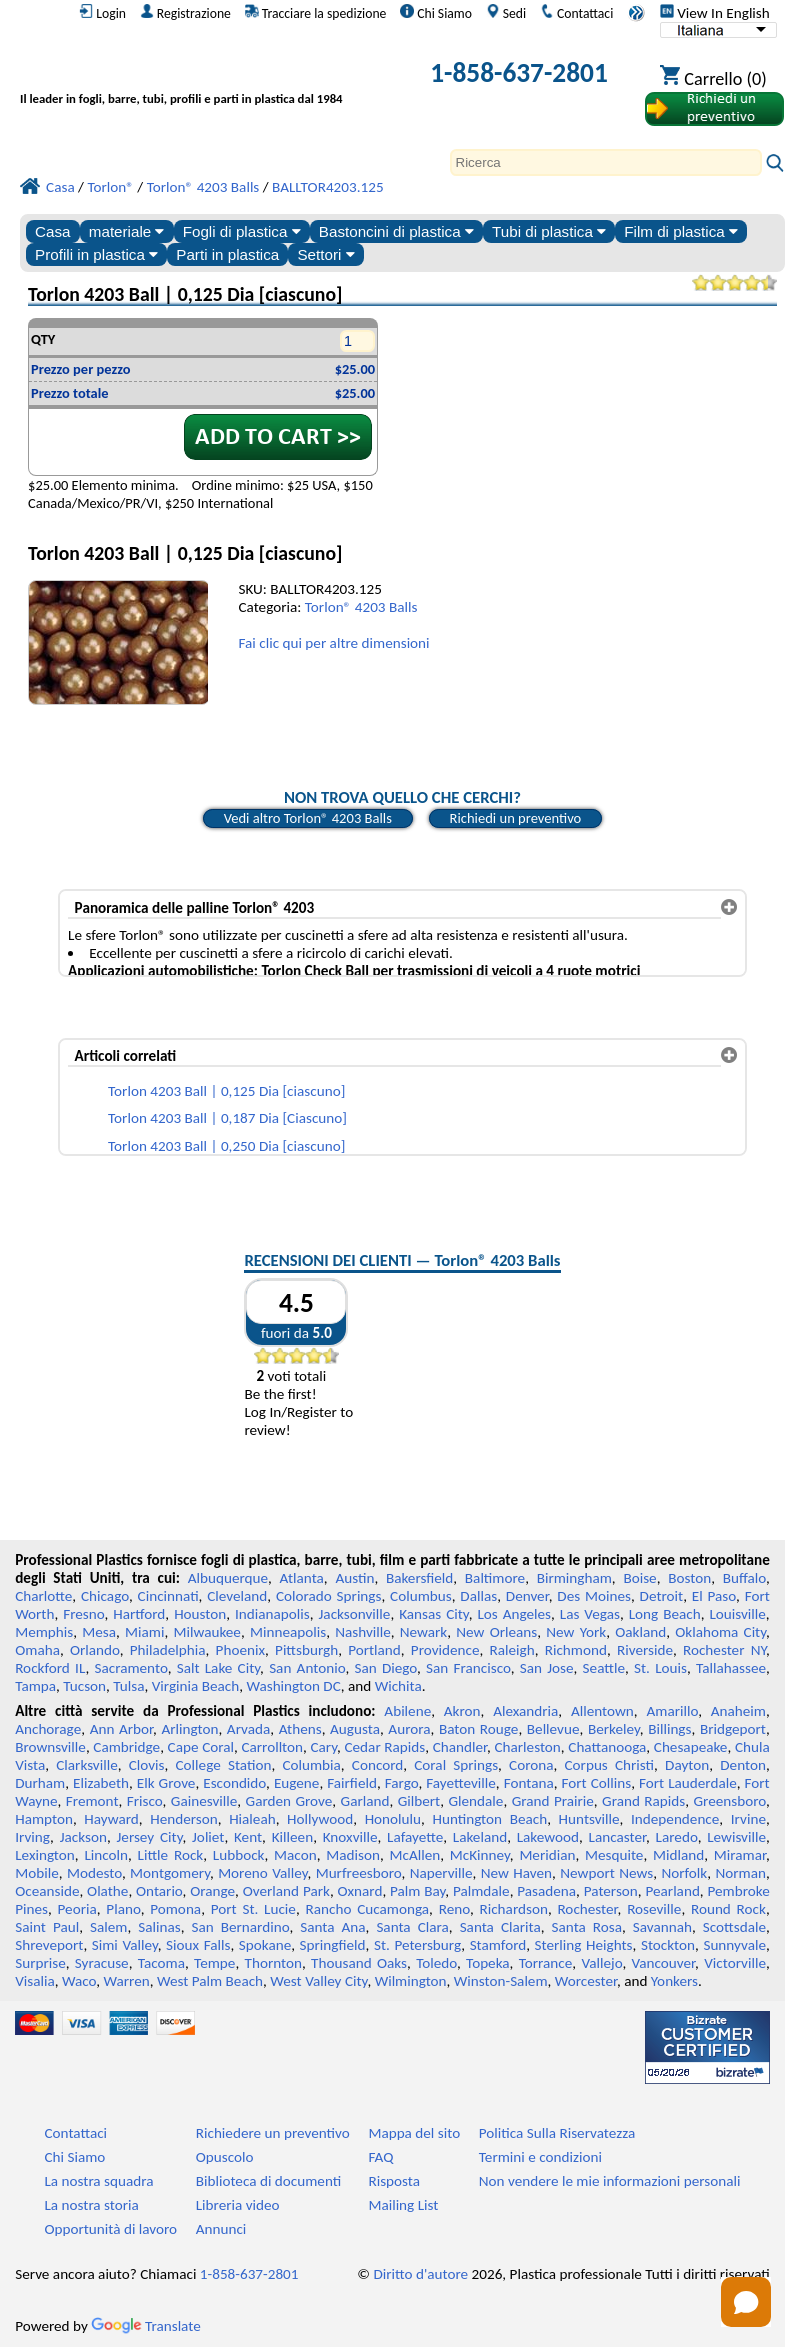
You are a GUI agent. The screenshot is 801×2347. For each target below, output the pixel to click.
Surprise (40, 1963)
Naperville (441, 1873)
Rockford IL (50, 1668)
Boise (639, 1578)
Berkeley (614, 1729)
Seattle (604, 1668)
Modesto (94, 1873)
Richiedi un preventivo (516, 818)
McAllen (414, 1855)
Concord (377, 1765)
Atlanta (302, 1578)
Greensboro (730, 1801)
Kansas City (433, 1614)
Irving (32, 1837)
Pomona (175, 1909)
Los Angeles (514, 1614)
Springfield (333, 1945)
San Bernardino (240, 1927)
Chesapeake (691, 1747)
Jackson (83, 1837)
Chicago (105, 1596)
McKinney (480, 1855)
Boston (689, 1578)
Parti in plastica (227, 254)
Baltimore (495, 1578)
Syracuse (102, 1963)
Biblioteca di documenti (268, 2181)
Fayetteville (461, 1783)
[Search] (606, 162)
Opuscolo (225, 2157)
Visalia (35, 1981)
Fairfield (352, 1783)
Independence (675, 1819)
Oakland (640, 1632)
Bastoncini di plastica (396, 231)
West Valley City (318, 1981)
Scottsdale (734, 1927)
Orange (212, 1891)
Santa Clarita (500, 1927)
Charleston (527, 1747)
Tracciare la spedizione (316, 13)
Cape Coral (201, 1747)
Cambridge (126, 1747)
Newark (423, 1632)
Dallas (478, 1596)
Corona (531, 1765)
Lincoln (106, 1855)
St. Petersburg (417, 1945)
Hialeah (252, 1819)
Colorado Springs (329, 1596)
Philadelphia (168, 1650)
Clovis (147, 1765)
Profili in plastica (96, 254)
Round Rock (728, 1909)
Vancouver (664, 1963)
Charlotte (43, 1596)
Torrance (546, 1963)
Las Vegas (590, 1614)
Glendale (475, 1801)
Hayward (111, 1819)
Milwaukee (206, 1632)
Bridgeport (733, 1729)
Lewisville (736, 1837)
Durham (40, 1783)
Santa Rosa (587, 1927)
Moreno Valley (262, 1873)
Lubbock (239, 1855)
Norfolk (684, 1873)
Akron (462, 1711)
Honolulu (393, 1819)
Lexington (45, 1855)
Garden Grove (289, 1801)
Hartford (139, 1614)
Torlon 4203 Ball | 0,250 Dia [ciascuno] (226, 1146)
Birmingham (574, 1578)
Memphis (44, 1632)
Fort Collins (597, 1783)
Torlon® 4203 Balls (361, 607)
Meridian (547, 1855)
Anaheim (738, 1711)
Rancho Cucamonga (367, 1909)
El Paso (714, 1596)
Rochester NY (724, 1650)
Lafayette (415, 1837)
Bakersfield (419, 1578)
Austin (354, 1578)
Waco (79, 1981)
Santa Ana (332, 1927)
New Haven (516, 1873)
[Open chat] (746, 2302)
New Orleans (496, 1632)
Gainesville (204, 1801)
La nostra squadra (98, 2181)
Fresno (83, 1614)
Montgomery (170, 1873)
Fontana (529, 1783)
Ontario (159, 1891)
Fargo (402, 1783)
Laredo (677, 1837)
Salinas (159, 1927)
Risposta (394, 2181)
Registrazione (185, 13)
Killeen (292, 1837)
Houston (200, 1614)
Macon (295, 1855)
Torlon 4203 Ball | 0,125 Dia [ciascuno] (226, 1091)
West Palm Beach (210, 1981)
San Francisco (468, 1668)
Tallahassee (731, 1668)
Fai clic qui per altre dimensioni (333, 643)
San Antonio (307, 1668)
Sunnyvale (734, 1945)
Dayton (687, 1765)
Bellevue (553, 1729)
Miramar (740, 1855)
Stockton (668, 1945)
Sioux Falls (198, 1945)
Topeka (488, 1963)
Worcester (586, 1981)
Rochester (587, 1909)
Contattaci (576, 13)
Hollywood (320, 1819)
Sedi (506, 13)
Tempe (214, 1963)
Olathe (107, 1891)
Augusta (355, 1729)
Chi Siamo (436, 13)
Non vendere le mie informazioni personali (610, 2181)
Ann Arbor (121, 1729)
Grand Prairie (553, 1801)
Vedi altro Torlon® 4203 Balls (308, 818)
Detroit (662, 1596)
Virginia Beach (196, 1686)
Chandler (460, 1747)
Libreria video (238, 2205)
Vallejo (601, 1963)
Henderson (184, 1819)
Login (102, 13)
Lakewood (548, 1837)
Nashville (363, 1632)
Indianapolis (272, 1614)
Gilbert (419, 1801)
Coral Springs (456, 1765)
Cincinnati (168, 1596)
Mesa (99, 1632)
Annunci (221, 2229)
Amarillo (672, 1711)
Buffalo (744, 1578)
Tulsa (128, 1686)
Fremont (92, 1801)
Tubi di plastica (549, 231)
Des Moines (594, 1596)
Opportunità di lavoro (110, 2229)
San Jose (547, 1668)
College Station (224, 1765)
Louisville (737, 1614)
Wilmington (411, 1981)
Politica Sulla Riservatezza (557, 2133)
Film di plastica (681, 231)
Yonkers (674, 1981)
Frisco (145, 1801)
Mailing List (403, 2205)
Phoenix (240, 1650)
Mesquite (614, 1855)
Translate (146, 2326)
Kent (248, 1837)
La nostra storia (91, 2205)
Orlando (95, 1650)
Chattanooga (607, 1747)
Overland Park (286, 1891)
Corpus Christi (610, 1765)
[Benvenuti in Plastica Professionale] (206, 76)
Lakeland (480, 1837)
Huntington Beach (489, 1819)
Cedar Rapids (384, 1747)
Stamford (498, 1945)
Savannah (662, 1927)
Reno (454, 1909)
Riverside (645, 1650)
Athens (300, 1729)
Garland (365, 1801)
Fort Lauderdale (688, 1783)
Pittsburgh (306, 1650)
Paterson (611, 1891)
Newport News (606, 1873)
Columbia (311, 1765)
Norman (740, 1873)
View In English (715, 13)
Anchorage (48, 1729)
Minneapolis (288, 1632)
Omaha (37, 1650)
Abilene (407, 1711)
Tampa (35, 1686)
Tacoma (161, 1963)
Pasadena (546, 1891)
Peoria (77, 1909)
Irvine (748, 1819)
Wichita (398, 1686)
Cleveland (237, 1596)
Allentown (602, 1711)
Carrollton (272, 1747)
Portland (374, 1650)
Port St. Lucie (253, 1909)
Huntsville (589, 1819)
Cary (323, 1747)
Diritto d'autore (420, 2274)
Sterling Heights (584, 1945)
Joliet (208, 1837)
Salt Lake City (218, 1668)
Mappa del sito (414, 2133)
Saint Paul (47, 1927)
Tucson (84, 1686)
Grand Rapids (643, 1801)
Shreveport (49, 1945)
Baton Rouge (478, 1729)
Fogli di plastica (242, 231)
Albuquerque (228, 1578)
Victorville (735, 1963)
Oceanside (47, 1891)
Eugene (297, 1783)
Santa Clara (412, 1927)
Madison (353, 1855)
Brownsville (50, 1747)
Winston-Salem (501, 1981)
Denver (527, 1596)
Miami (144, 1632)
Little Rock (171, 1855)
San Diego (385, 1668)
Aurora (409, 1729)
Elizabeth (101, 1783)
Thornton (273, 1963)
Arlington (190, 1729)
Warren (127, 1981)
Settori (325, 254)
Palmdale (481, 1891)
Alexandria (525, 1711)
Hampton (44, 1819)
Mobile (37, 1873)
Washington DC (293, 1686)
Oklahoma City (720, 1632)
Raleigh (512, 1650)
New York (576, 1632)
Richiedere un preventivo (273, 2133)
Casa (52, 231)
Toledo (436, 1963)
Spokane (265, 1945)
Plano (123, 1909)
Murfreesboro (359, 1873)
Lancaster (617, 1837)
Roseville (654, 1909)
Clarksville (87, 1765)
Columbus (421, 1596)
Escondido (234, 1783)
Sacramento (130, 1668)
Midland (678, 1855)
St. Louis (660, 1668)
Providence (445, 1650)
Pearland (672, 1891)
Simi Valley (125, 1945)
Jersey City (150, 1837)
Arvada (248, 1729)
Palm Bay (417, 1891)
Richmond (576, 1650)
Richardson (513, 1909)
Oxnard (360, 1891)
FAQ (380, 2157)
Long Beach (665, 1614)
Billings (669, 1729)
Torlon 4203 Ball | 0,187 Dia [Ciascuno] (227, 1118)
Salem (108, 1927)
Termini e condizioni (540, 2157)
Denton (743, 1765)
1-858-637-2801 (519, 72)
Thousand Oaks (359, 1963)
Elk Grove (166, 1783)
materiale (127, 231)
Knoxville (350, 1837)
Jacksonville (355, 1614)
